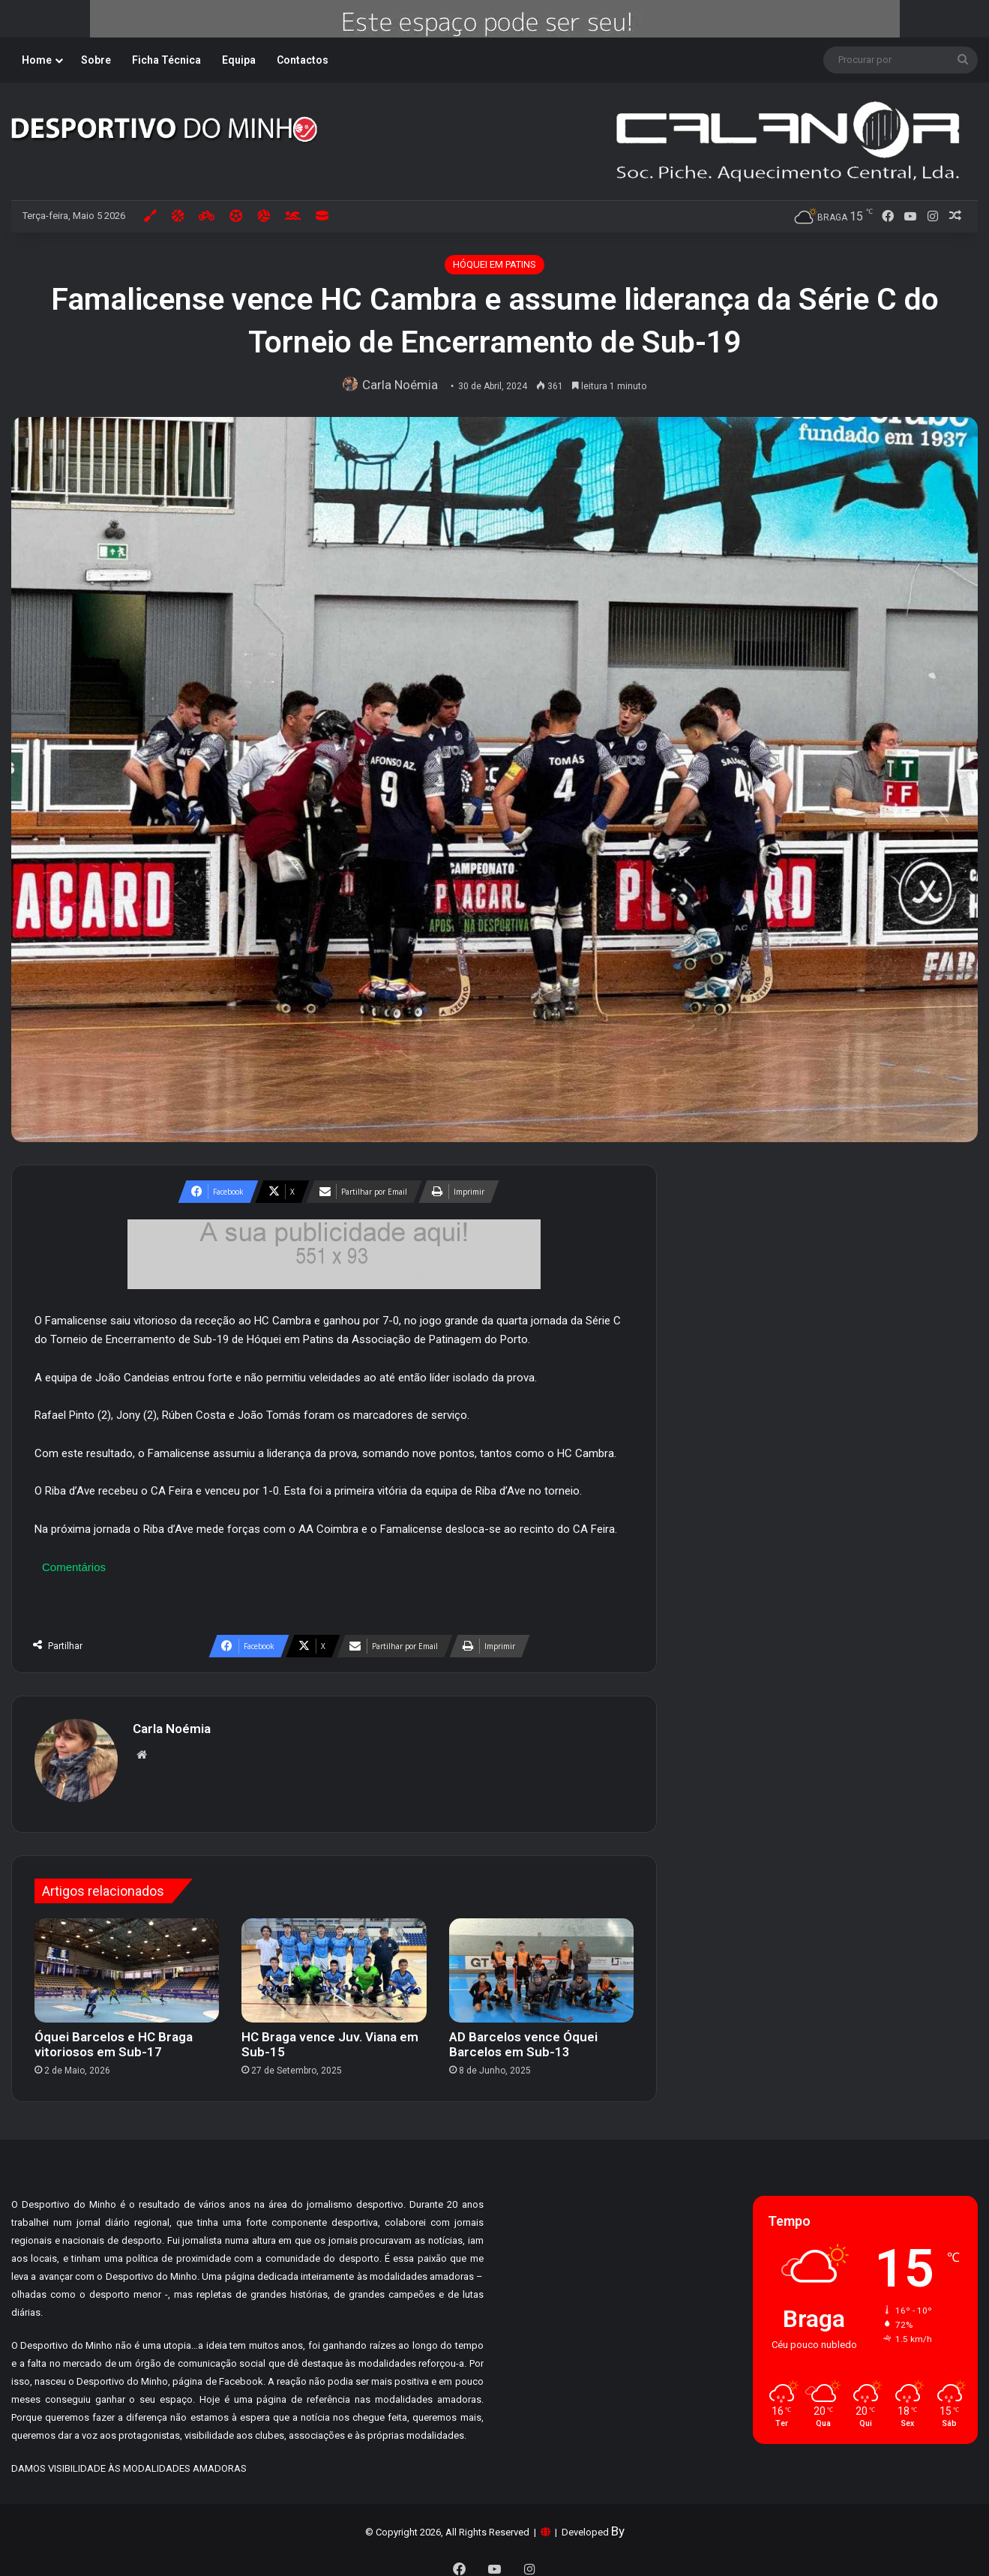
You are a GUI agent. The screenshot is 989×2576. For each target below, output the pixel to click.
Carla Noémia (403, 384)
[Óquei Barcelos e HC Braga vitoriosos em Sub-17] (126, 1963)
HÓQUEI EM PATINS (494, 264)
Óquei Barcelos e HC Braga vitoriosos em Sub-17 (113, 2037)
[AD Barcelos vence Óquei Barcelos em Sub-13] (541, 1963)
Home (37, 60)
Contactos (302, 60)
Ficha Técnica (166, 60)
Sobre (96, 60)
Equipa (239, 60)
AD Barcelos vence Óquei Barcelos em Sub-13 (523, 2037)
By (618, 2523)
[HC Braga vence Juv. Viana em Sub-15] (333, 1963)
